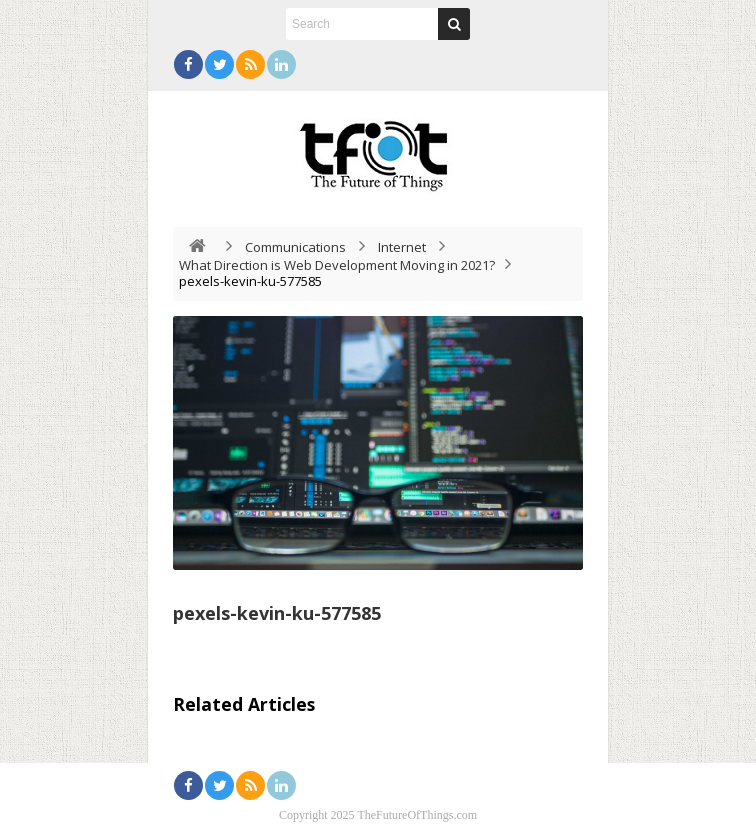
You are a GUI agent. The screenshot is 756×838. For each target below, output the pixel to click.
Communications (295, 247)
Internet (402, 247)
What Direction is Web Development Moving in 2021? (337, 265)
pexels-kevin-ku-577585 (277, 613)
